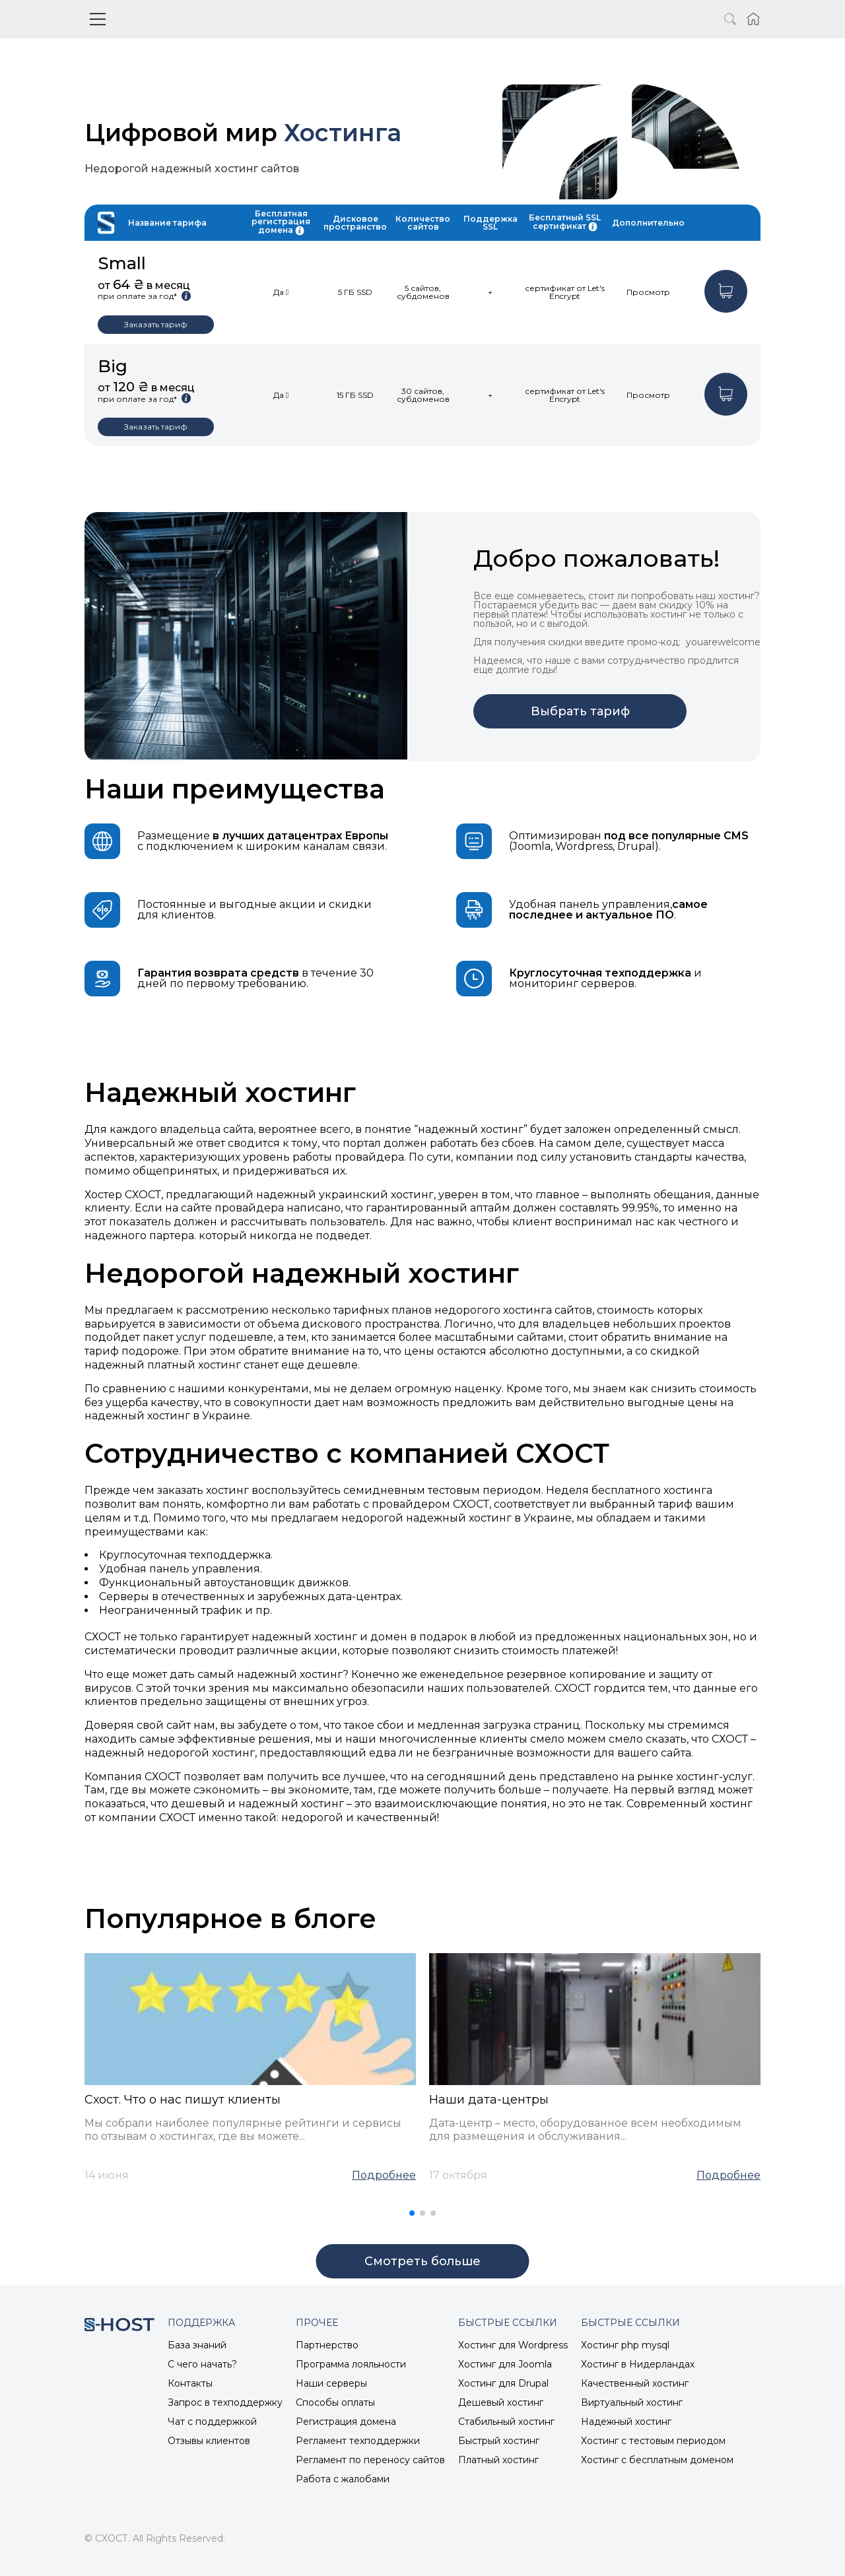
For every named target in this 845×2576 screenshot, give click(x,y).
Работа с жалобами (342, 2479)
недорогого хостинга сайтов (513, 1310)
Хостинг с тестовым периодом (653, 2440)
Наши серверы (331, 2383)
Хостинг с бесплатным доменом (657, 2459)
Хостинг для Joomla (505, 2364)
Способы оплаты (335, 2402)
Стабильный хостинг (506, 2421)
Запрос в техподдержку (225, 2402)
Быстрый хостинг (498, 2440)
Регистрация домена (346, 2421)
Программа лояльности (351, 2364)
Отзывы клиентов (209, 2440)
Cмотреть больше (422, 2261)
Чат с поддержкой (212, 2421)
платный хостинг (194, 1365)
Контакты (190, 2383)
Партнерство (327, 2345)
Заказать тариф (155, 324)
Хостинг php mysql (625, 2345)
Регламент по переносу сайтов (370, 2459)
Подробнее (384, 2175)
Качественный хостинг (635, 2383)
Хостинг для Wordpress (513, 2345)
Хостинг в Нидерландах (637, 2364)
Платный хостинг (498, 2459)
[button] (412, 2213)
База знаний (197, 2345)
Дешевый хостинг (500, 2402)
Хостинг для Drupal (503, 2383)
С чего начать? (202, 2364)
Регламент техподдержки (358, 2440)
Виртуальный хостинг (632, 2402)
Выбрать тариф (580, 711)
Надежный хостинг (626, 2421)
